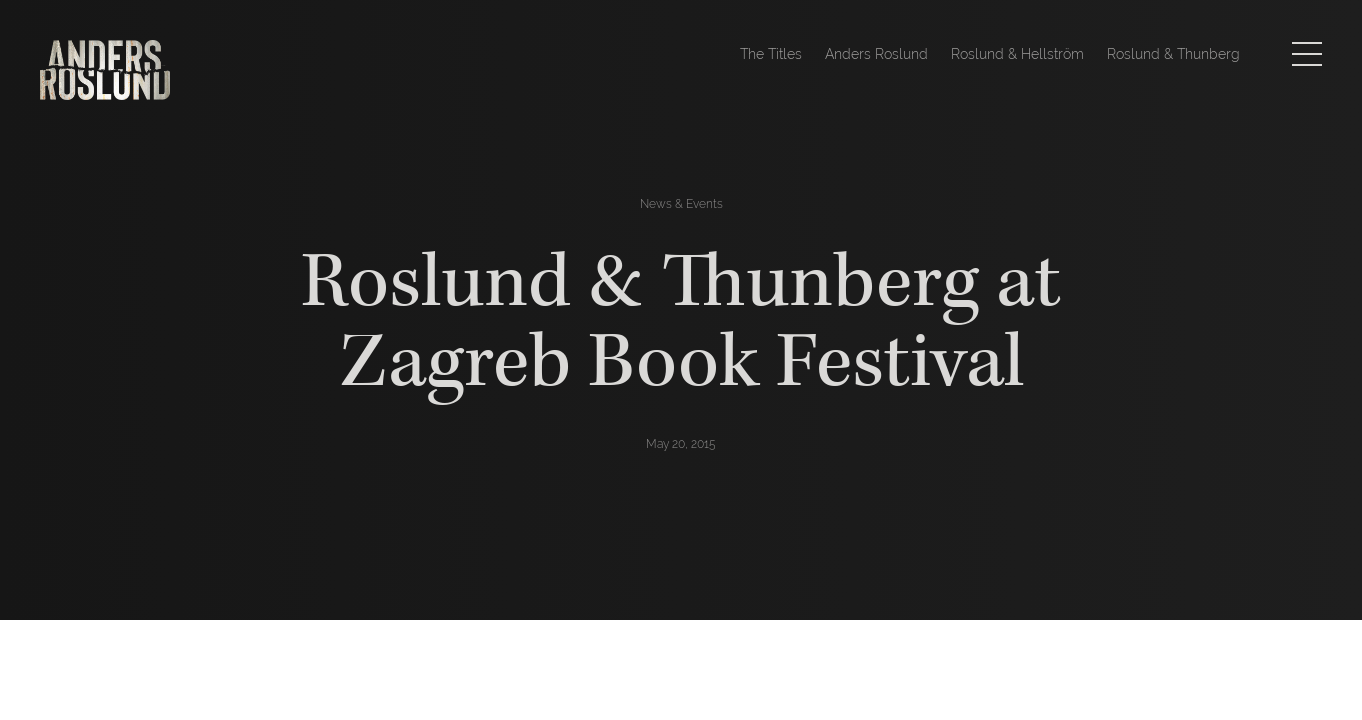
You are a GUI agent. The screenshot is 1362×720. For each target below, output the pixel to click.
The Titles (771, 54)
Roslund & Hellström (1017, 54)
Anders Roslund (876, 54)
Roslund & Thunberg (1173, 54)
